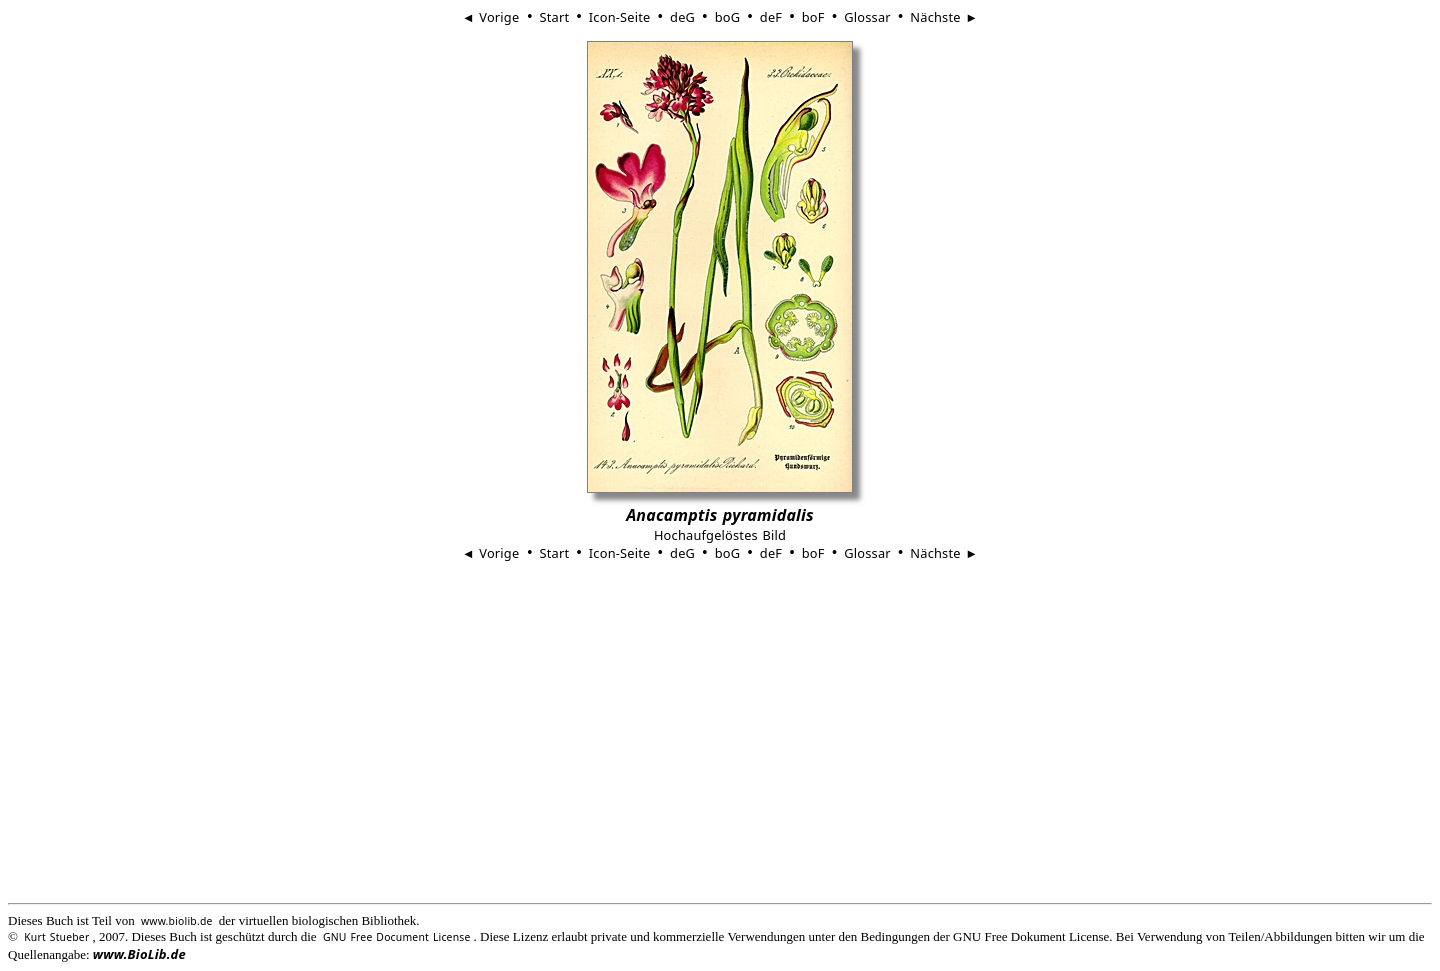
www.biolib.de (177, 921)
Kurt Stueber (56, 937)
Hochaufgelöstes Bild (720, 535)
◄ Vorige (493, 17)
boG (728, 17)
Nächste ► (944, 17)
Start (554, 17)
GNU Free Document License (397, 937)
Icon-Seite (620, 17)
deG (682, 17)
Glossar (867, 17)
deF (771, 17)
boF (813, 17)
